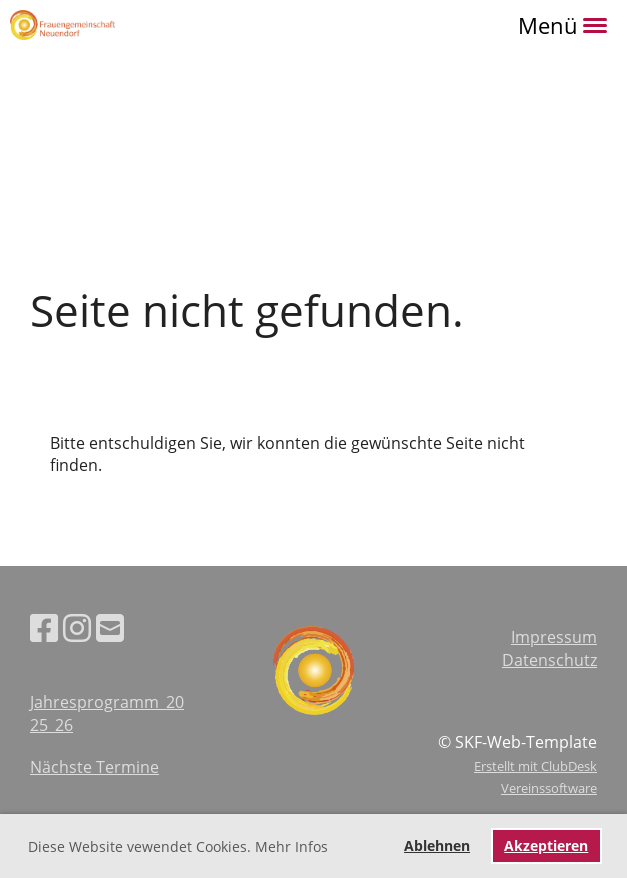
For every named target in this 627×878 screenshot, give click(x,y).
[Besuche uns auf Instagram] (77, 627)
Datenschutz (549, 660)
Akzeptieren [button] (546, 845)
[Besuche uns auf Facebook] (44, 627)
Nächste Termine (94, 767)
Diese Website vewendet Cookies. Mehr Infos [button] (178, 846)
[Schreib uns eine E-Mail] (110, 627)
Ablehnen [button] (437, 845)
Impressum (554, 637)
